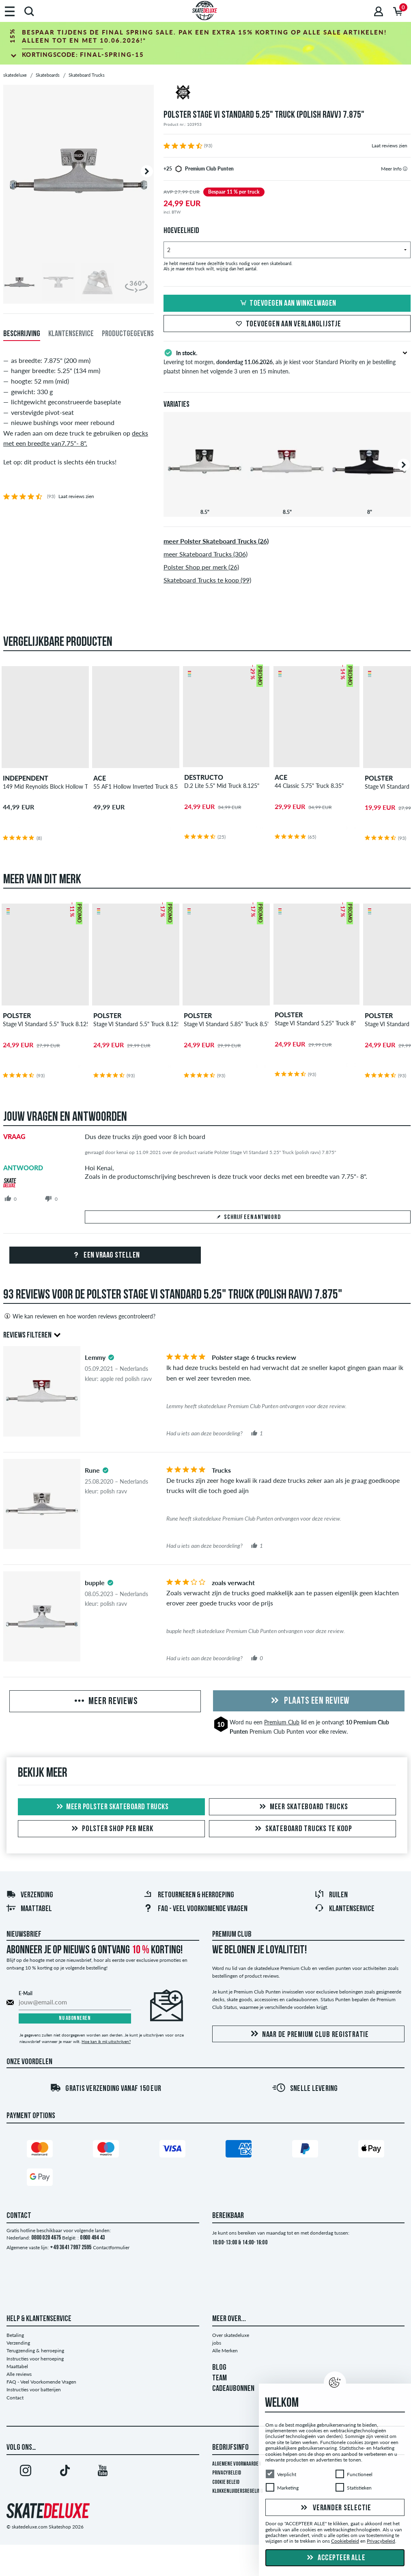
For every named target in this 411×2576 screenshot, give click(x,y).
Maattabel (29, 1909)
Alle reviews (19, 2374)
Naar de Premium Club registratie (308, 2034)
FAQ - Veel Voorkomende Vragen (195, 1909)
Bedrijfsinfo (230, 2448)
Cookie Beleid (225, 2482)
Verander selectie (335, 2508)
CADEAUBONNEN (233, 2389)
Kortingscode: (83, 54)
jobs (216, 2343)
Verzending (29, 1895)
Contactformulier (111, 2247)
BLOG (219, 2368)
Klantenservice (344, 1909)
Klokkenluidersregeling (237, 2491)
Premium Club (281, 1722)
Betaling (15, 2335)
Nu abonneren (74, 2018)
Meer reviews (105, 1702)
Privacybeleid (226, 2473)
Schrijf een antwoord (248, 1217)
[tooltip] (405, 168)
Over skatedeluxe (230, 2335)
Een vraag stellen (105, 1255)
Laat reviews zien (389, 145)
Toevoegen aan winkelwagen (287, 304)
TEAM (219, 2378)
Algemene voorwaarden (236, 2464)
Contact (15, 2398)
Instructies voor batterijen (33, 2389)
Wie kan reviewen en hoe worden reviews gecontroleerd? (79, 1316)
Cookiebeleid (345, 2541)
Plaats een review (309, 1701)
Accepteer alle (335, 2558)
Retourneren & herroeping (188, 1895)
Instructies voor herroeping (35, 2359)
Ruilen (331, 1895)
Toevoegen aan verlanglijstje (287, 324)
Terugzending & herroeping (35, 2350)
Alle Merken (225, 2350)
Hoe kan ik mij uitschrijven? (106, 2041)
